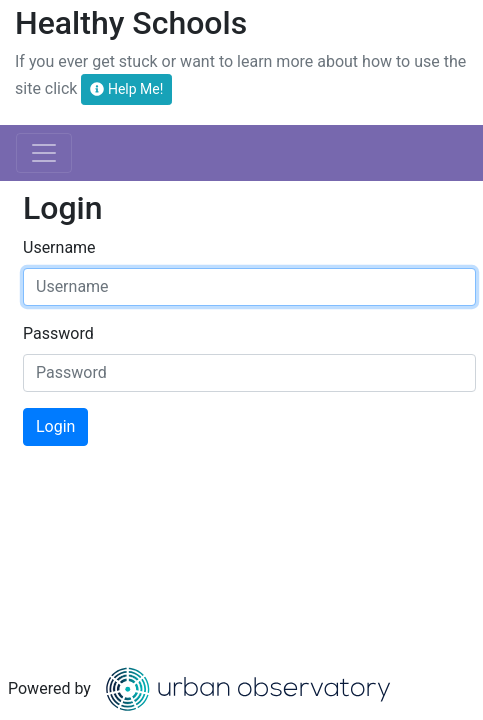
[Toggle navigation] (44, 153)
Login (55, 426)
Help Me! (126, 89)
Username (59, 247)
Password (58, 333)
